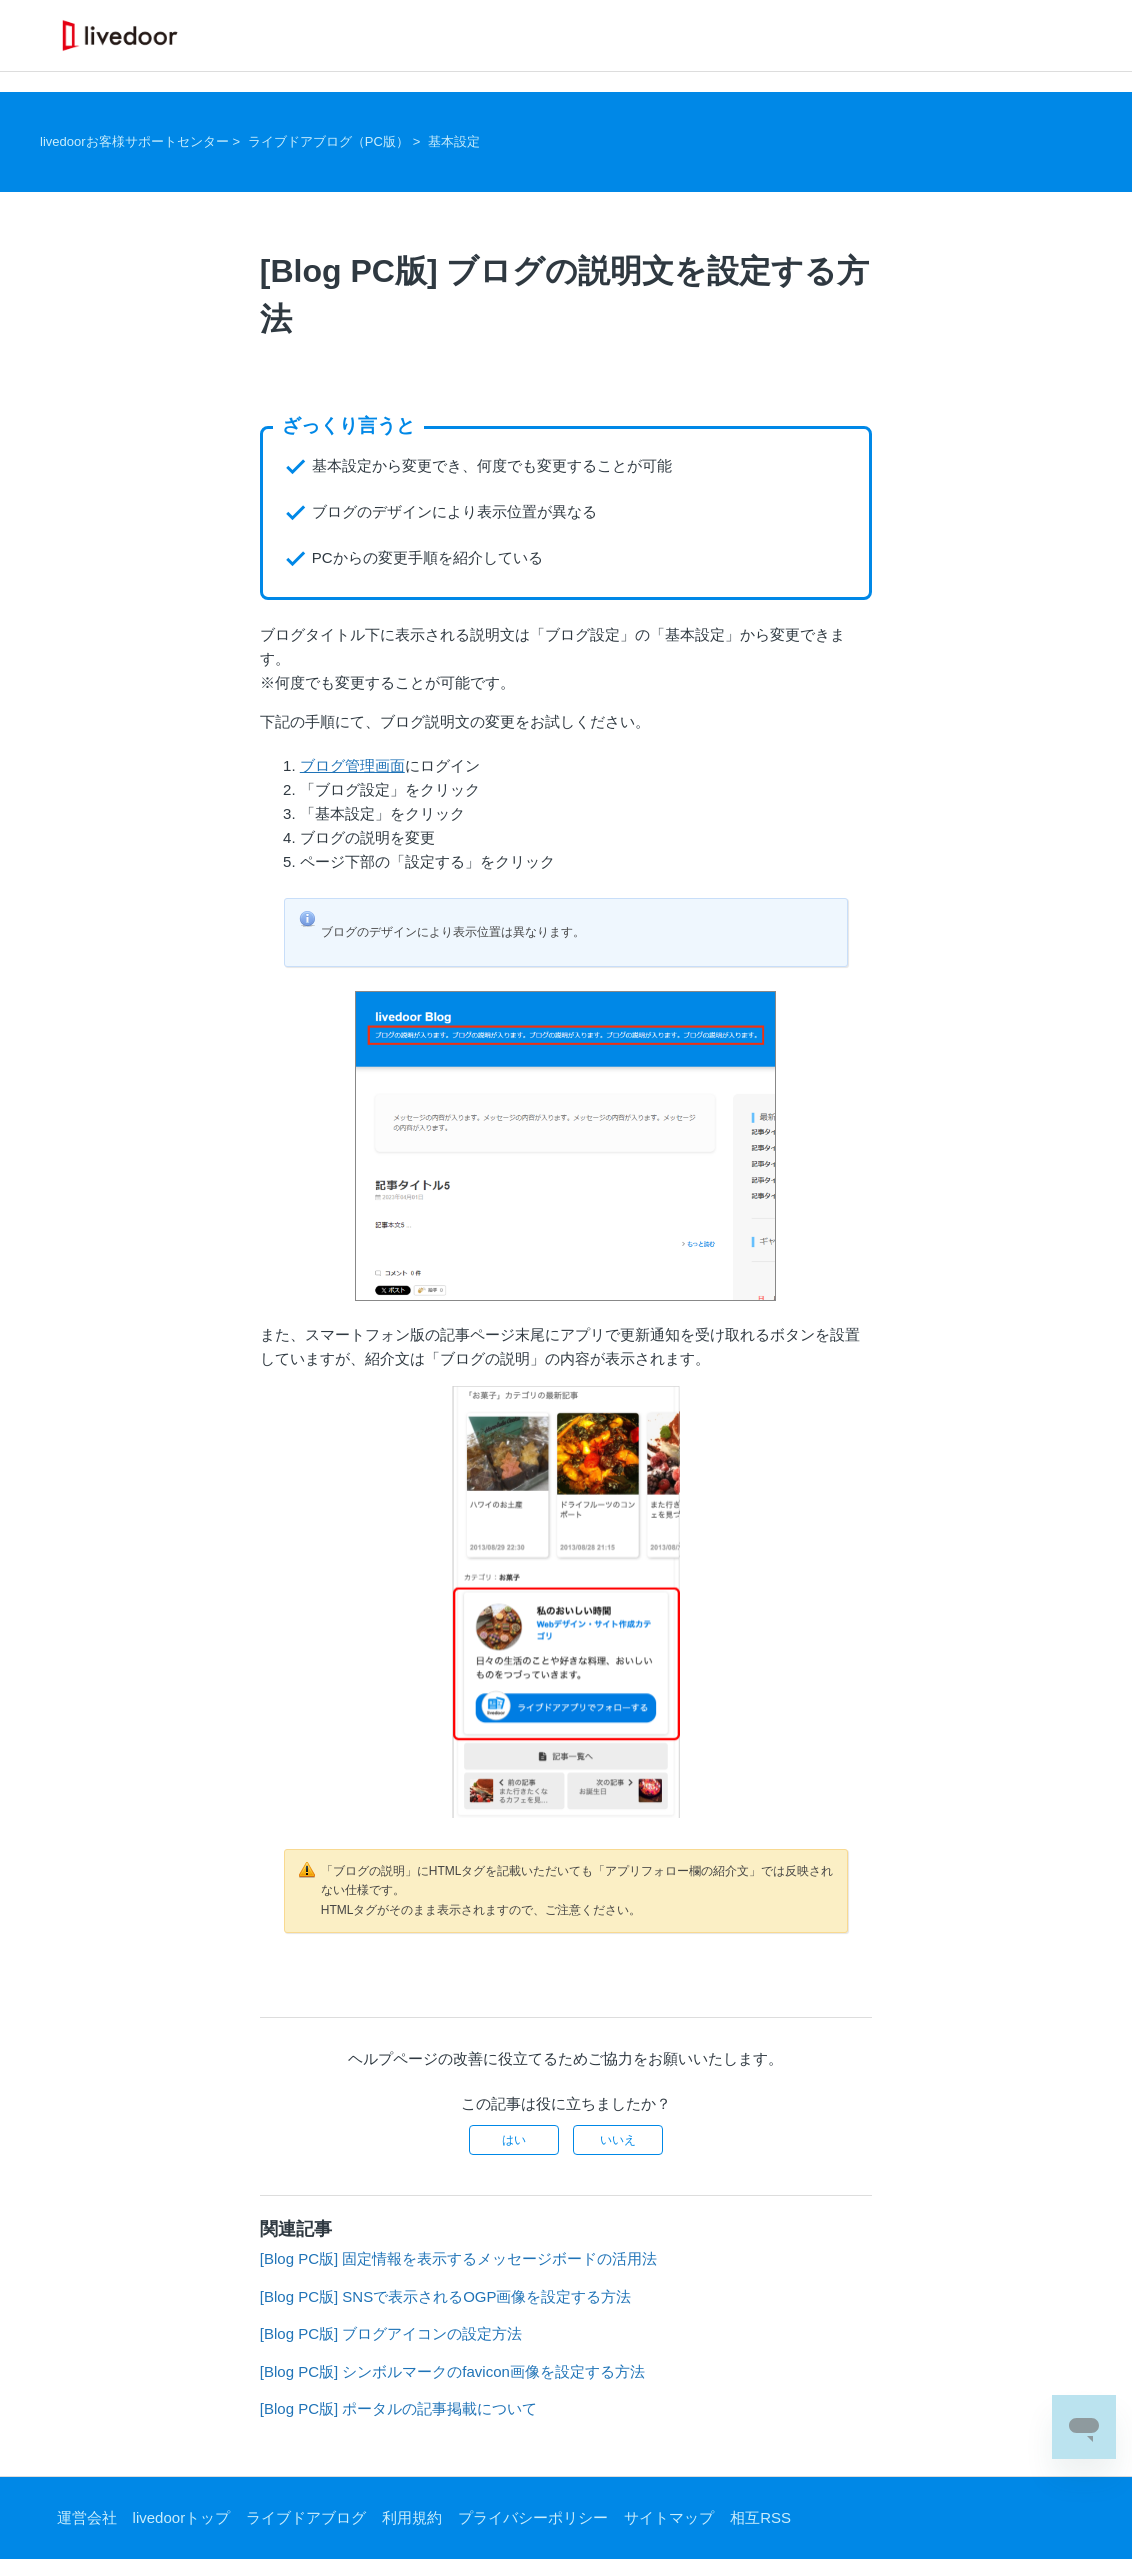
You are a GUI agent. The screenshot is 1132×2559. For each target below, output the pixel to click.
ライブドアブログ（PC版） (328, 141)
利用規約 (412, 2517)
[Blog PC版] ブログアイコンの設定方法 (391, 2333)
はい (514, 2140)
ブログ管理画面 (352, 765)
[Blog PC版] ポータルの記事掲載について (399, 2408)
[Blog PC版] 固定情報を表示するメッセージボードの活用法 (459, 2258)
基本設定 (454, 141)
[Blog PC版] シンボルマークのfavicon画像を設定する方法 (452, 2371)
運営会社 (87, 2517)
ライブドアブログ (306, 2517)
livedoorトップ (182, 2517)
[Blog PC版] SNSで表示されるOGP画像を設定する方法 (446, 2296)
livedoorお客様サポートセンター (134, 141)
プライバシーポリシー (533, 2517)
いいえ (618, 2140)
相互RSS (760, 2517)
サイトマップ (669, 2517)
